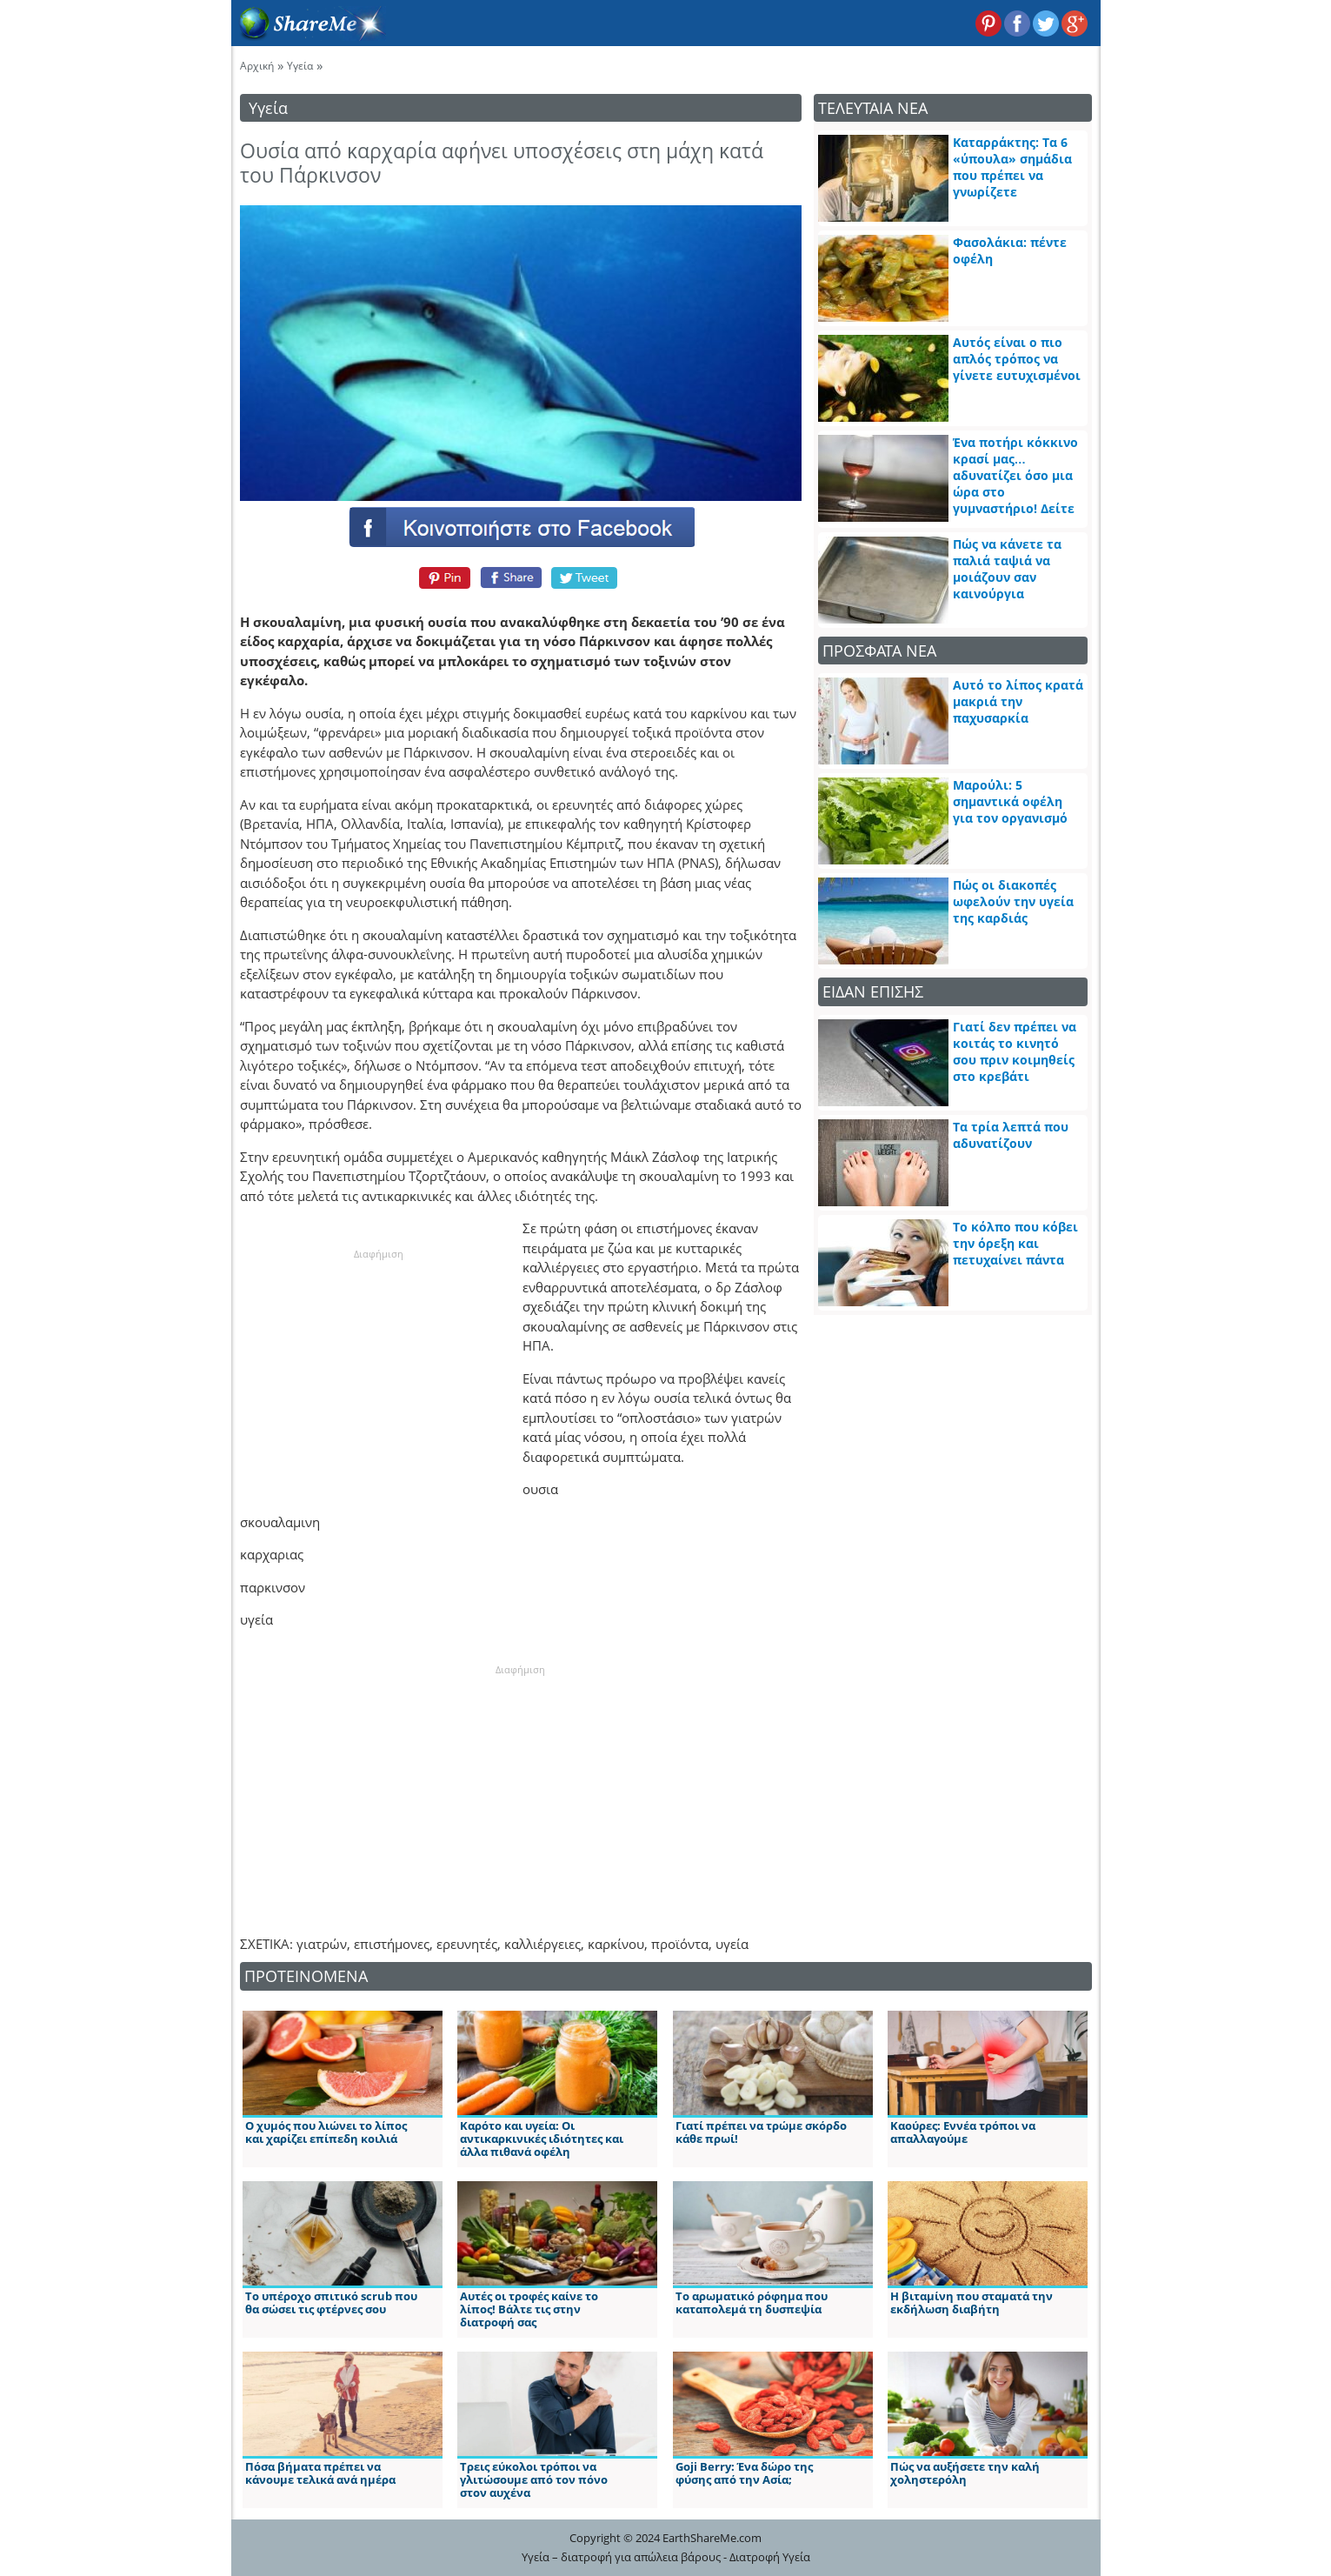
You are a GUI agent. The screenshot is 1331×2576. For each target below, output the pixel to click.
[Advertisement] (379, 1370)
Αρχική (257, 65)
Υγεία (300, 65)
